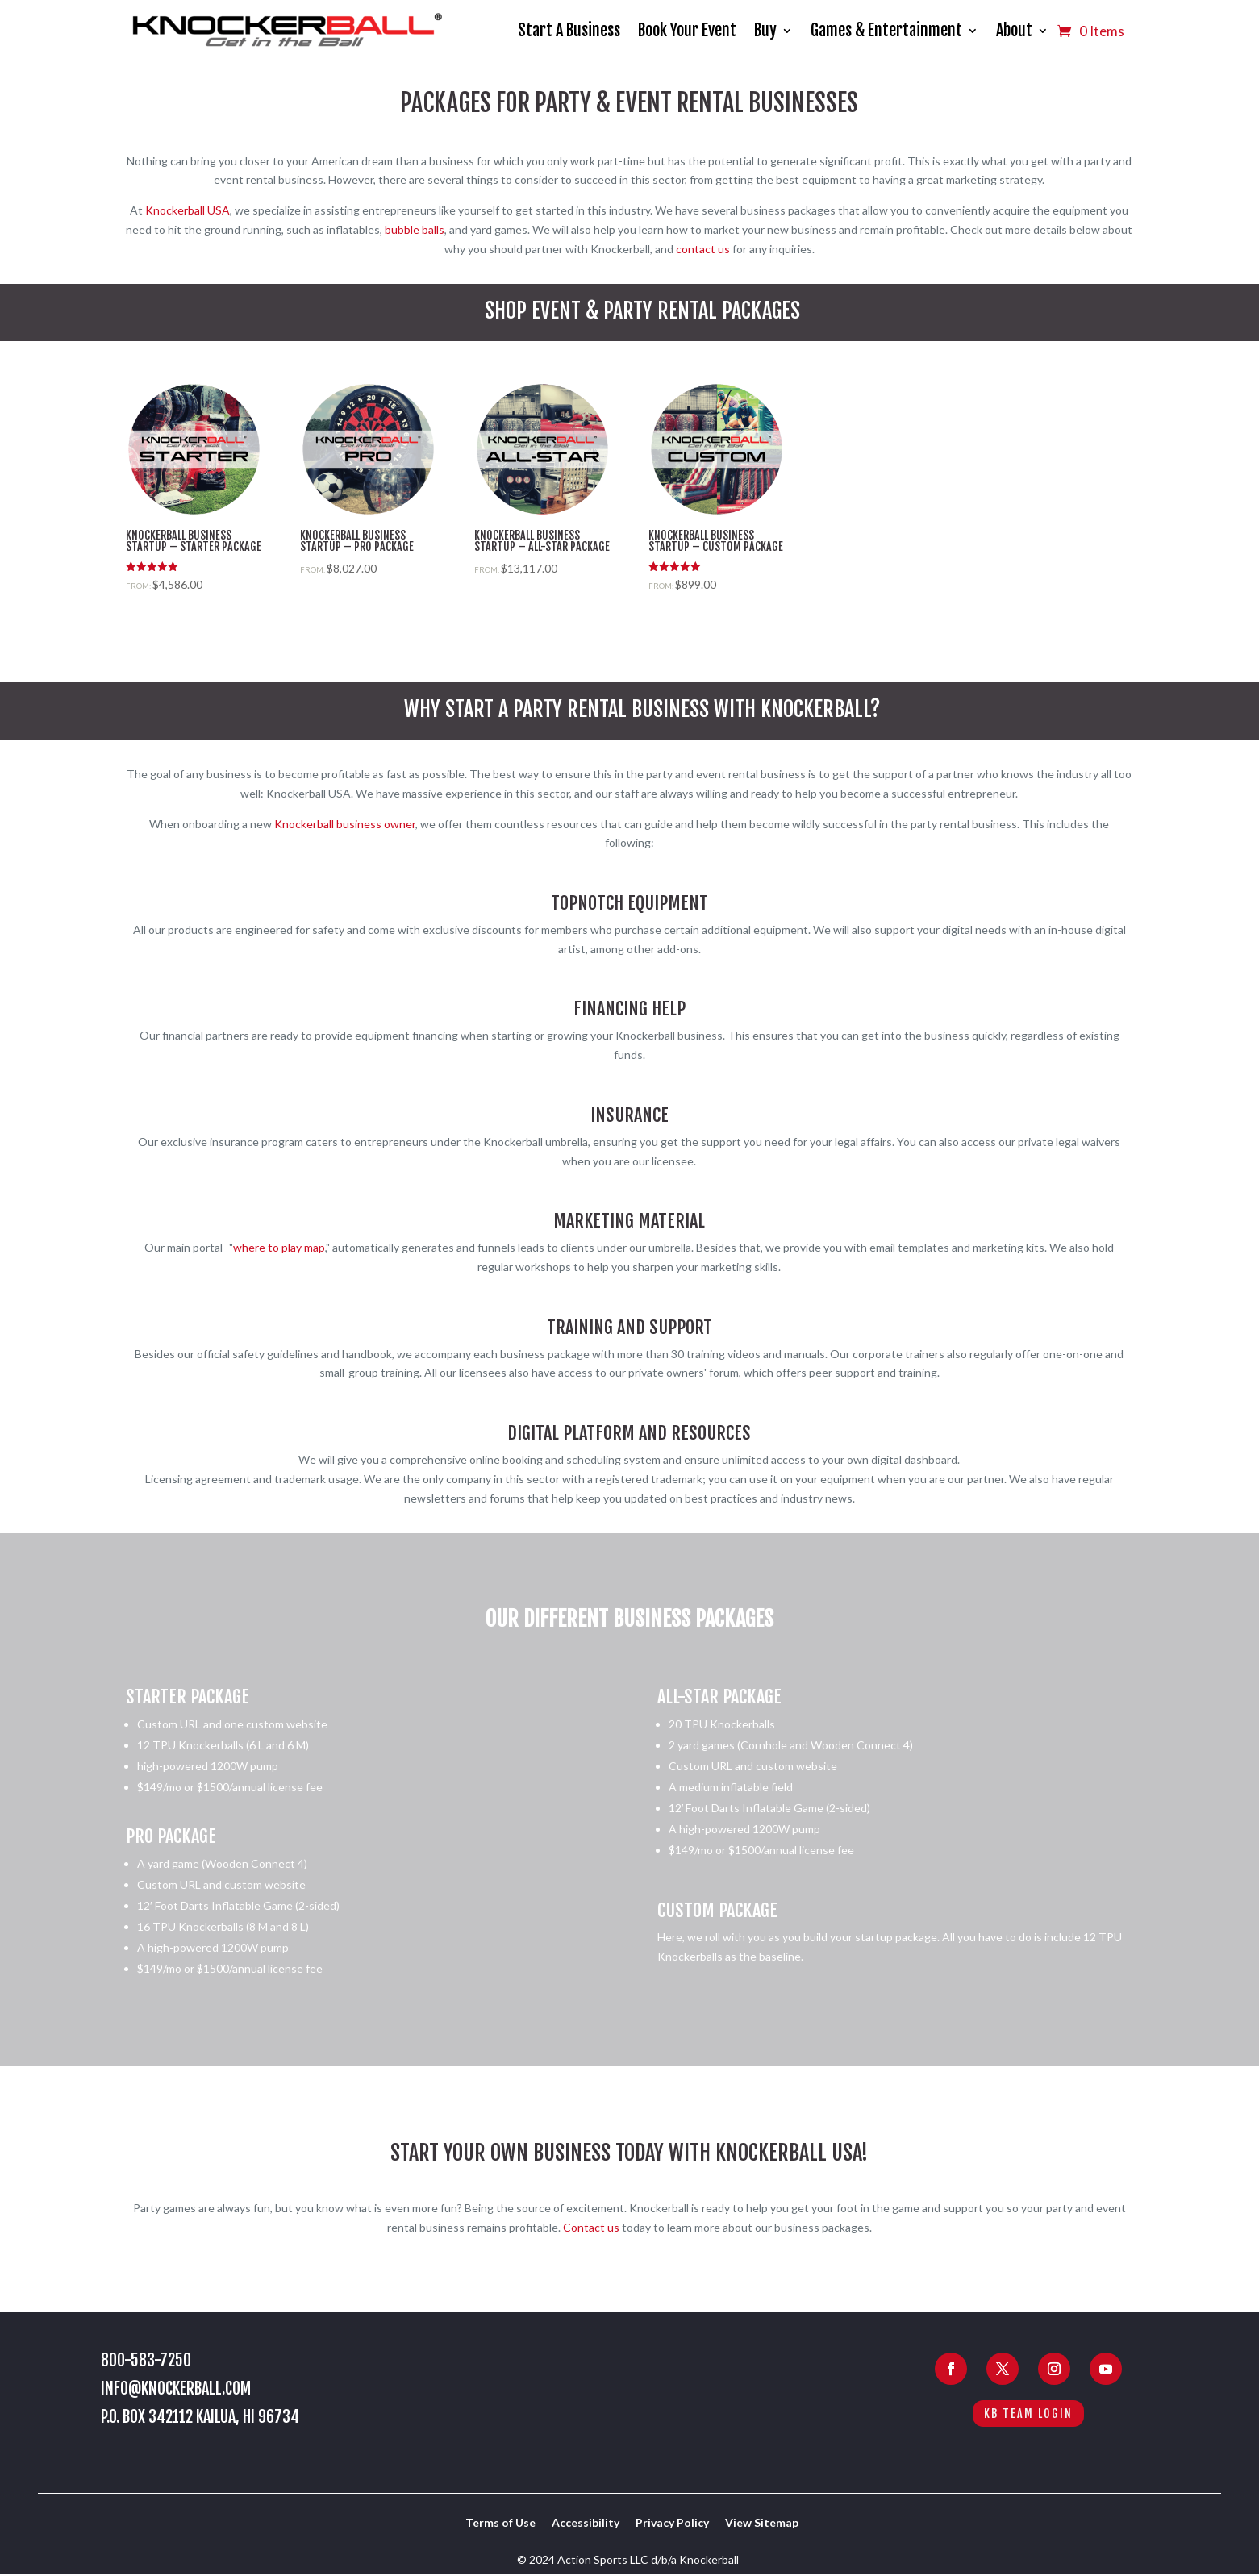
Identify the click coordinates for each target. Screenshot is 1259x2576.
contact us (703, 249)
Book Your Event (687, 30)
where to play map (279, 1247)
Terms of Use (500, 2522)
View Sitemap (761, 2522)
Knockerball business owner (344, 824)
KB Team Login (1028, 2413)
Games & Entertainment (886, 30)
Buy (765, 30)
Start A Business (569, 30)
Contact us (591, 2227)
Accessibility (585, 2522)
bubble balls (414, 229)
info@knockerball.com (176, 2388)
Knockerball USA (187, 210)
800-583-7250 (146, 2360)
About (1014, 30)
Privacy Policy (672, 2522)
